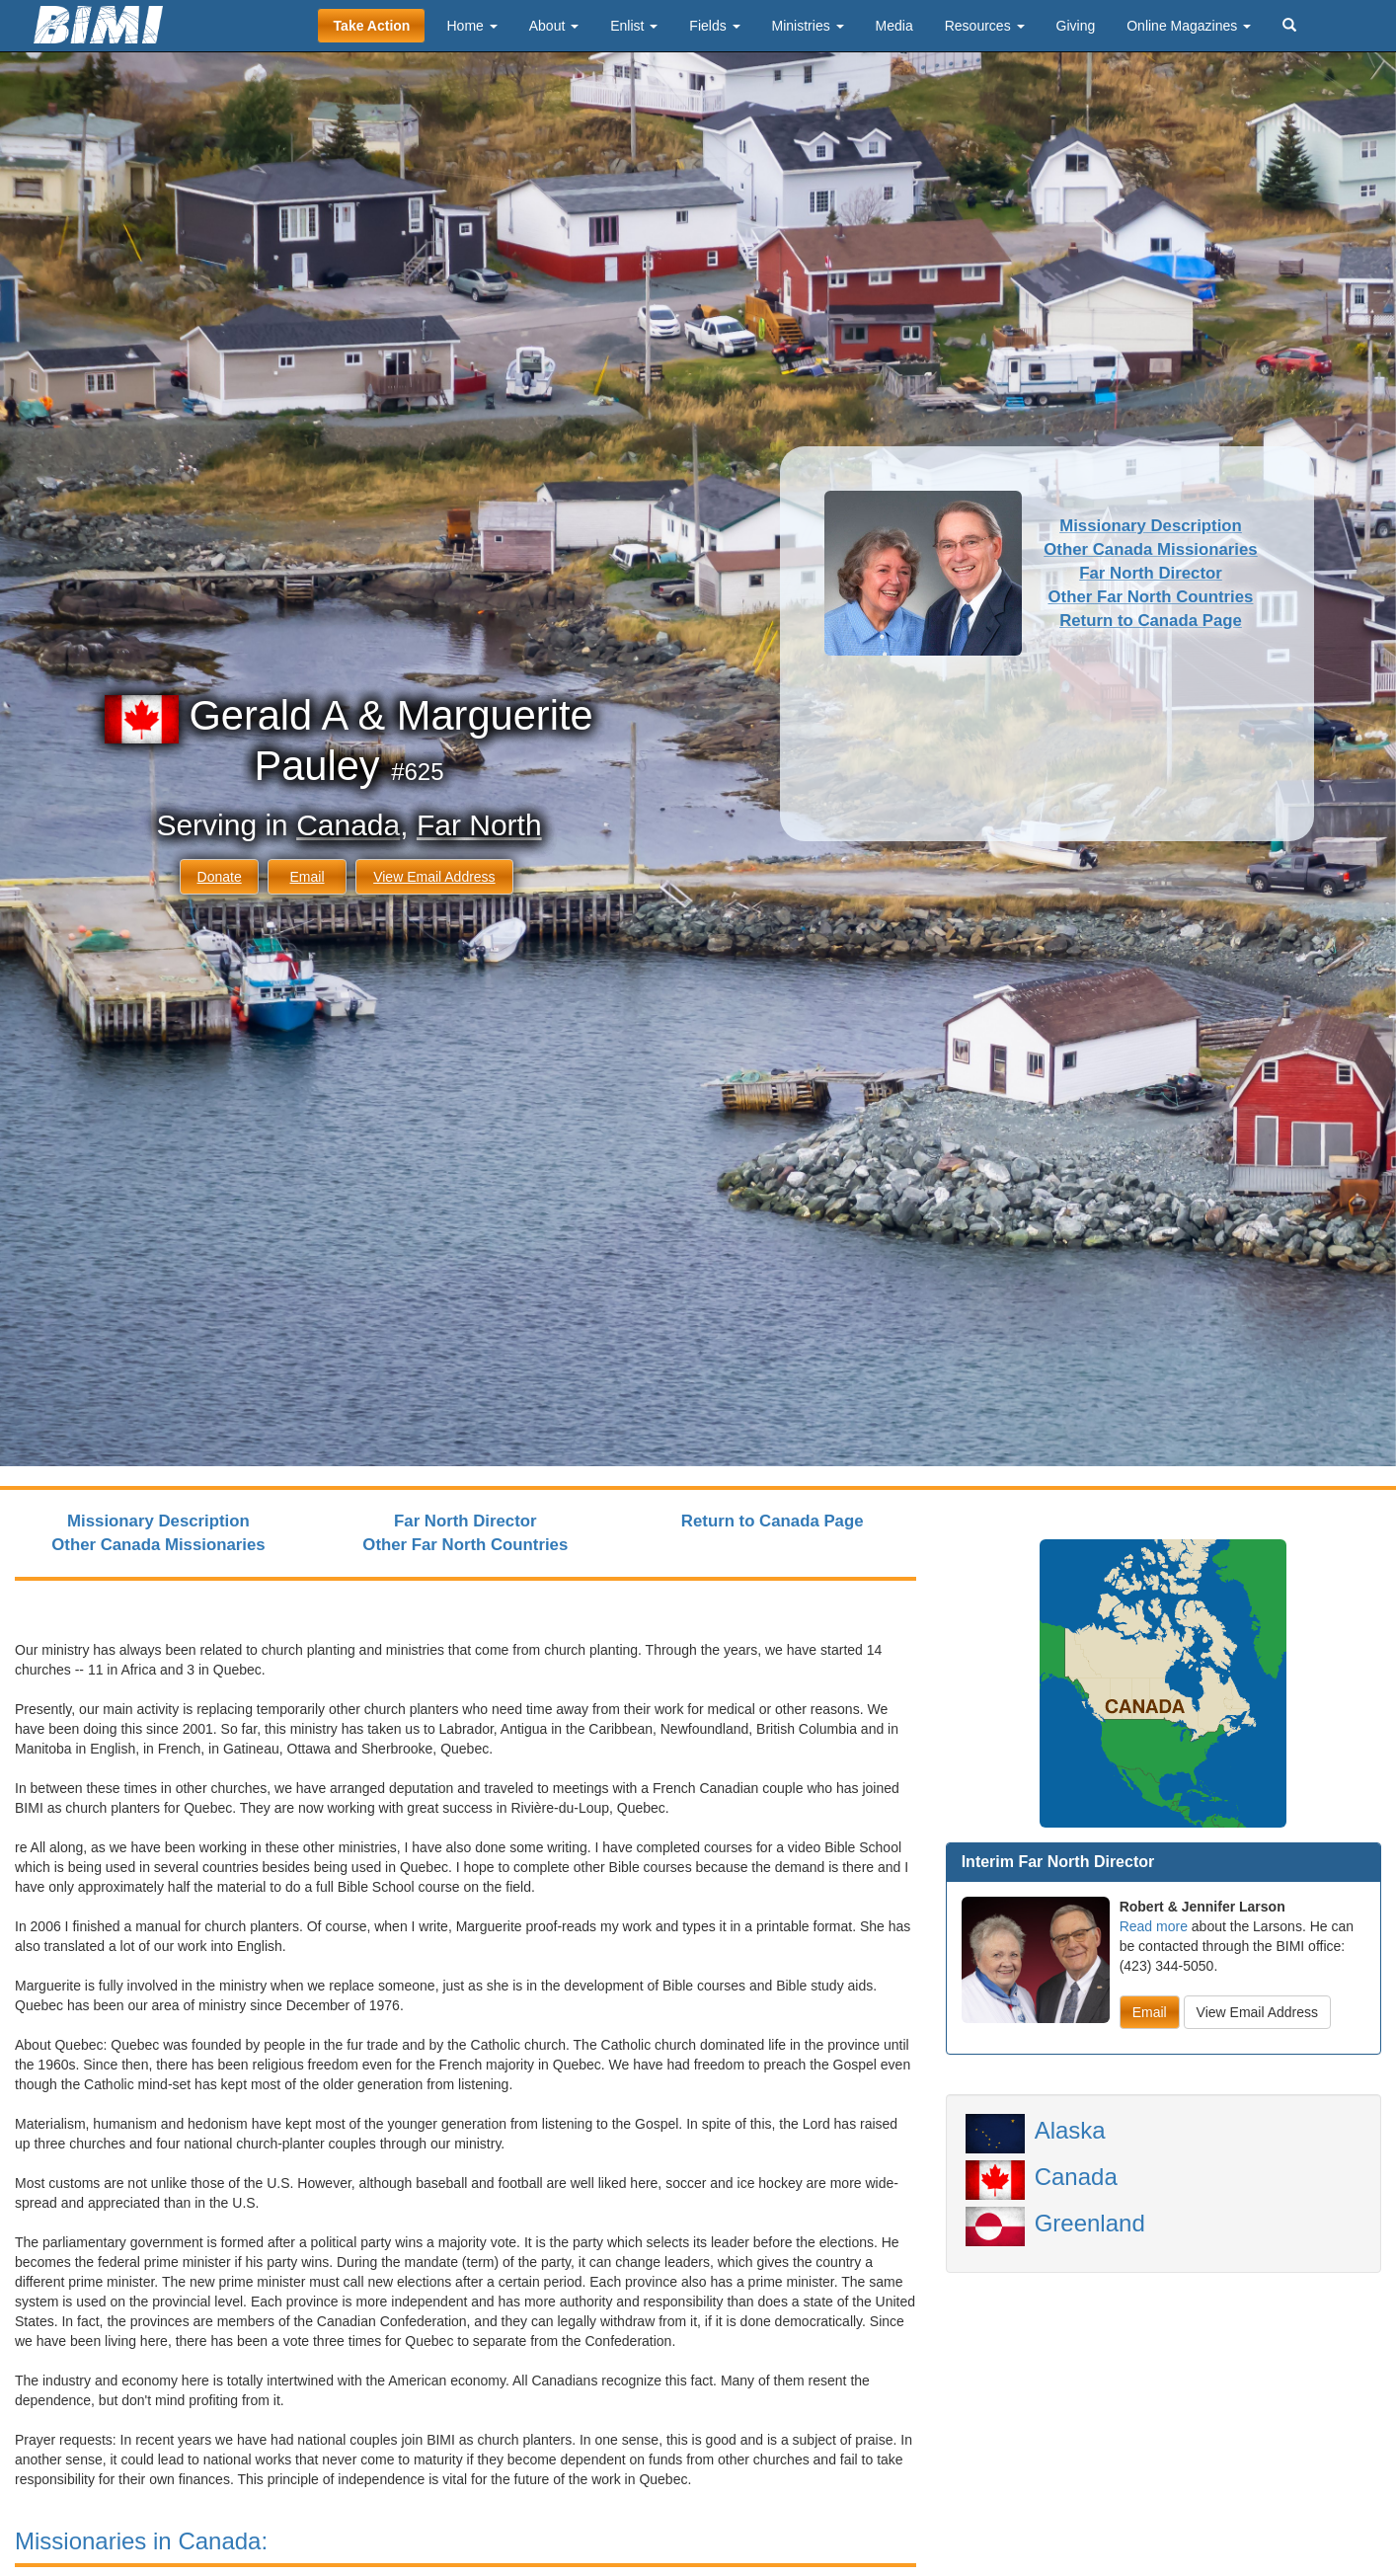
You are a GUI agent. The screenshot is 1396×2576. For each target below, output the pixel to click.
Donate (219, 877)
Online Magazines (1188, 26)
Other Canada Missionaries (1150, 549)
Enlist (634, 26)
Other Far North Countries (1151, 596)
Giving (1076, 26)
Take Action (372, 26)
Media (894, 26)
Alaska (1070, 2130)
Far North (479, 825)
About (554, 26)
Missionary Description (1150, 525)
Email (306, 877)
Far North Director (1150, 573)
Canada (348, 825)
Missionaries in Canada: (141, 2541)
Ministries (808, 26)
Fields (714, 26)
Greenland (1090, 2223)
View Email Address (434, 877)
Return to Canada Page (1150, 620)
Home (471, 26)
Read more (1154, 1926)
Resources (985, 26)
